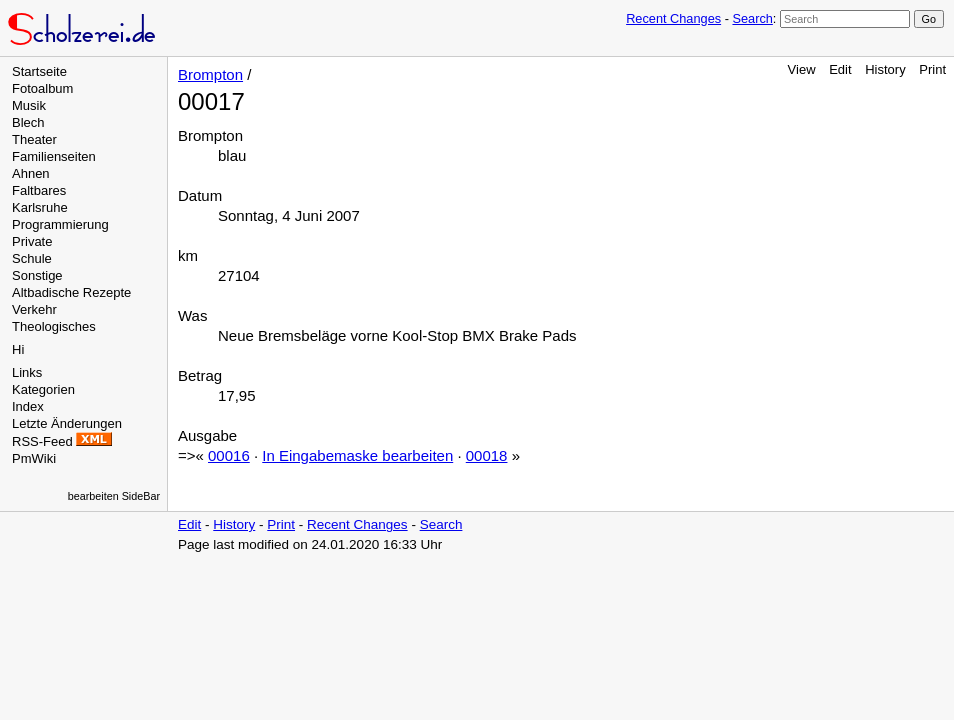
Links (27, 372)
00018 (487, 455)
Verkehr (34, 309)
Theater (34, 139)
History (885, 69)
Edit (840, 69)
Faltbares (39, 190)
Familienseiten (54, 156)
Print (932, 69)
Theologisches (54, 326)
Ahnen (31, 173)
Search (752, 18)
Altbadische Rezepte (71, 292)
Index (28, 406)
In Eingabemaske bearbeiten (357, 455)
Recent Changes (673, 18)
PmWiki (34, 458)
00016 (229, 455)
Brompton (210, 74)
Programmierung (60, 224)
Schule (32, 258)
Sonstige (37, 275)
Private (32, 241)
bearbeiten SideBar (114, 496)
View (802, 69)
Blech (28, 122)
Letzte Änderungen (67, 423)
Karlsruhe (40, 207)
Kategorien (43, 389)
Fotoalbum (42, 88)
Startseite (39, 71)
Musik (29, 105)
